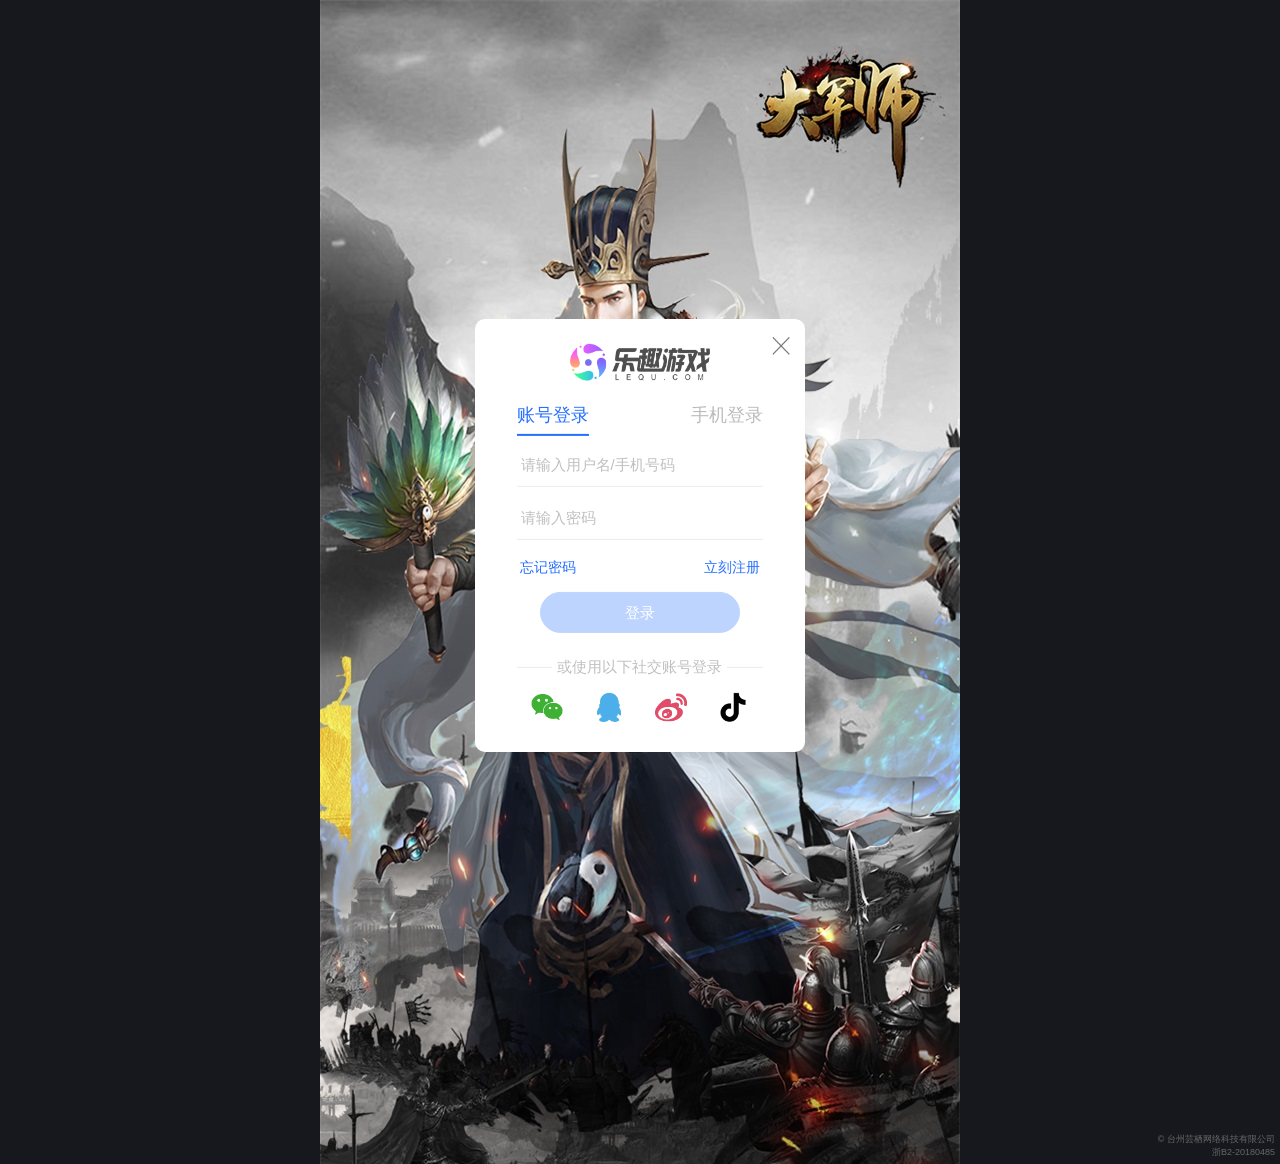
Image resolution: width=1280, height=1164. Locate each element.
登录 (640, 612)
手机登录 (727, 415)
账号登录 (553, 415)
